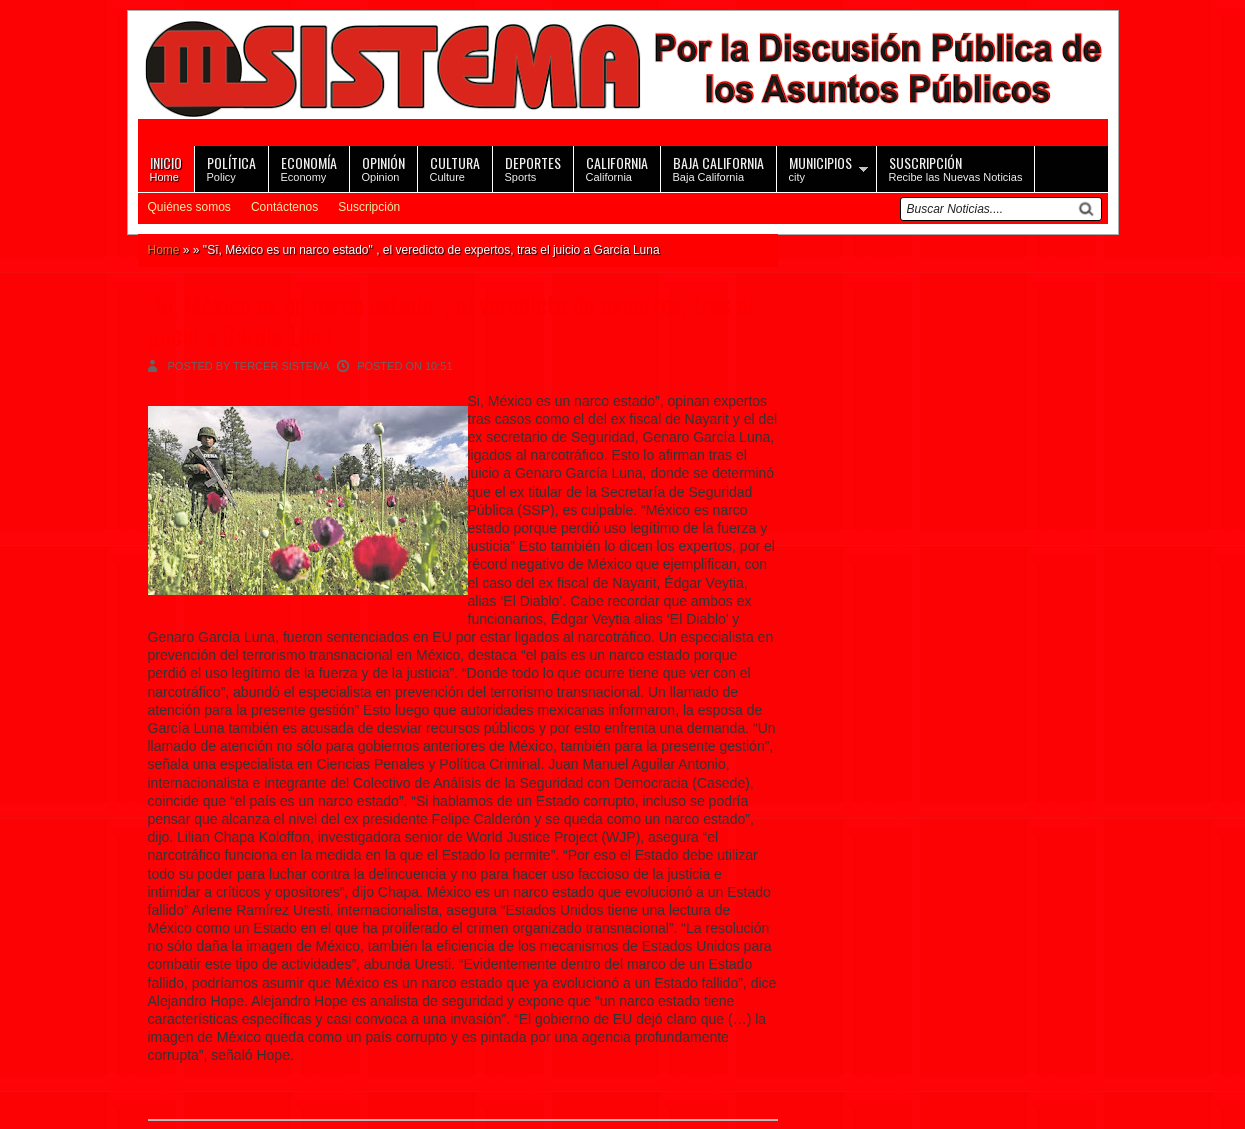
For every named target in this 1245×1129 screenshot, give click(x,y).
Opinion (383, 167)
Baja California (718, 167)
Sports (533, 167)
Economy (309, 167)
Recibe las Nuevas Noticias (956, 167)
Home (166, 167)
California (617, 167)
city (820, 167)
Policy (231, 167)
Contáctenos (284, 207)
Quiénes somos (189, 207)
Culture (455, 167)
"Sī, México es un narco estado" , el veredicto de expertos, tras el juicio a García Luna (451, 319)
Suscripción (369, 207)
